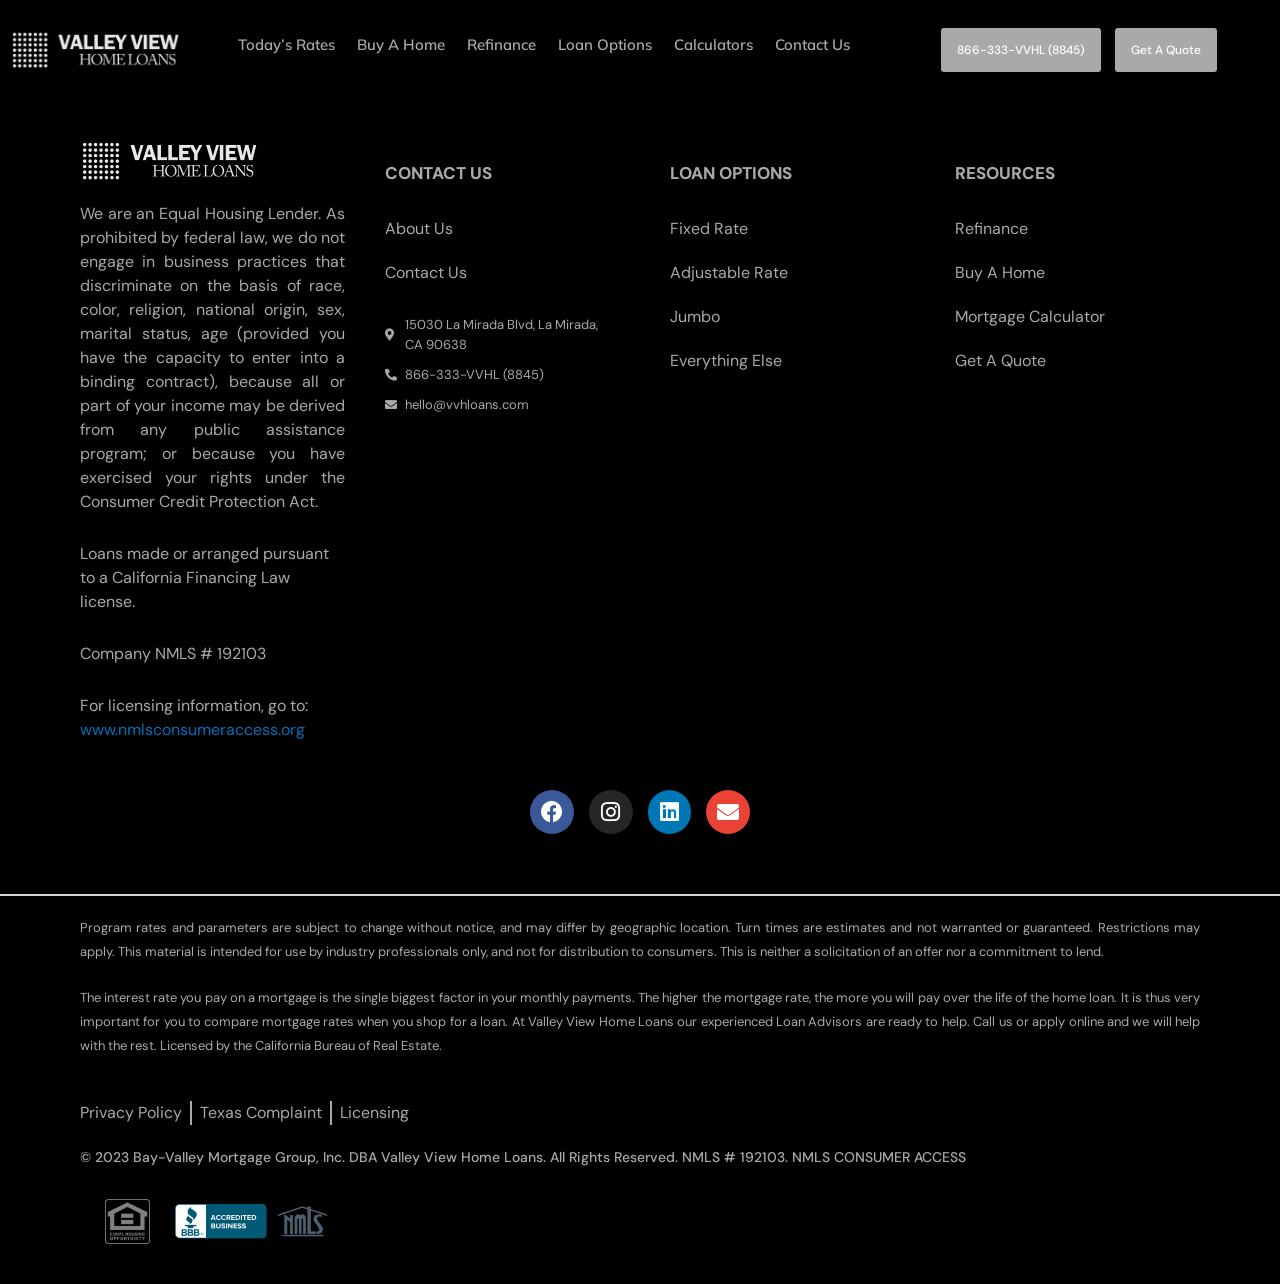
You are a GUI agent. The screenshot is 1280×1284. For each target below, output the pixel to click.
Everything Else (726, 360)
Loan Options (605, 44)
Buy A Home (401, 44)
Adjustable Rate (729, 272)
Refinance (501, 44)
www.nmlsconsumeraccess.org (192, 729)
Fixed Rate (709, 228)
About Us (419, 228)
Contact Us (812, 44)
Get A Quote (1000, 360)
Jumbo (695, 316)
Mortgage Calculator (1030, 316)
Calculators (713, 44)
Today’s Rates (286, 44)
